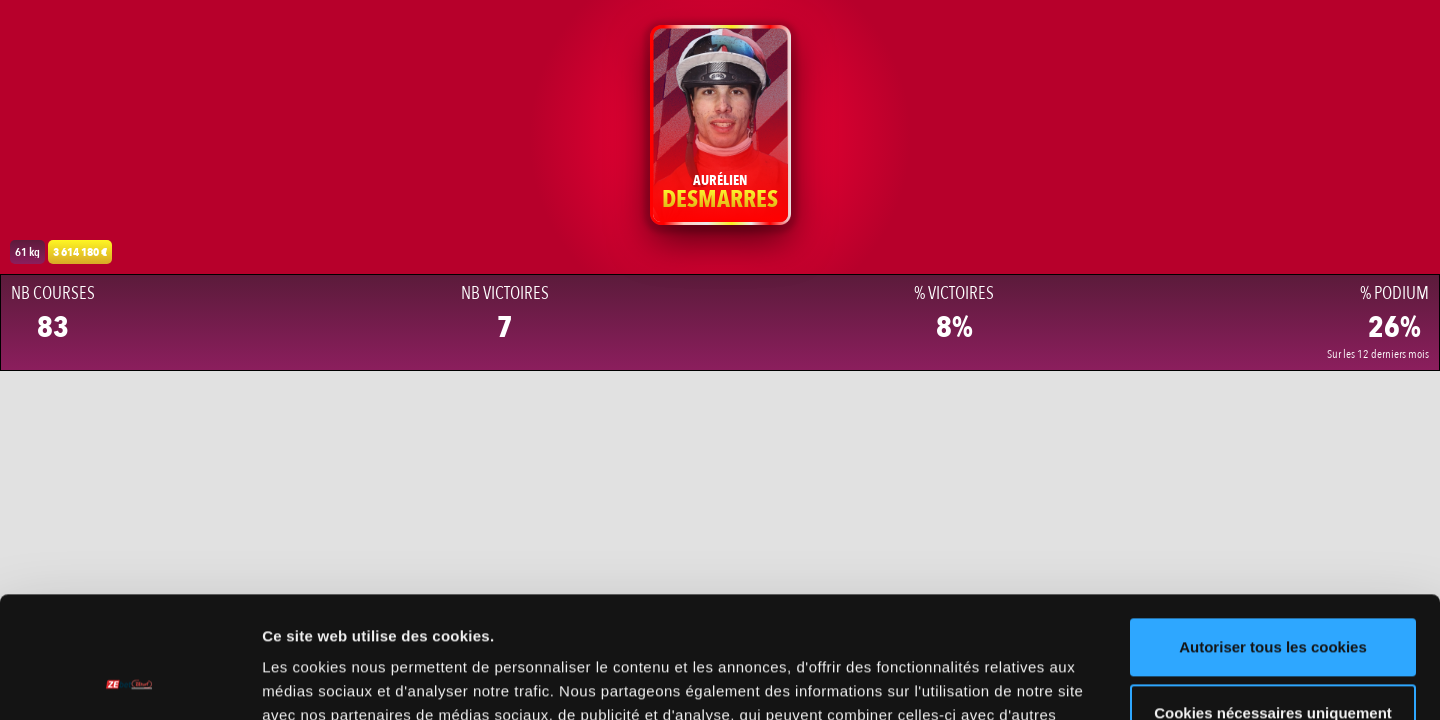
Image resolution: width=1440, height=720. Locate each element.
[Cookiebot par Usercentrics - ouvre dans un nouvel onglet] (129, 681)
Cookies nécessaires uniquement (1273, 598)
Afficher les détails (329, 680)
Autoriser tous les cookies (1273, 533)
